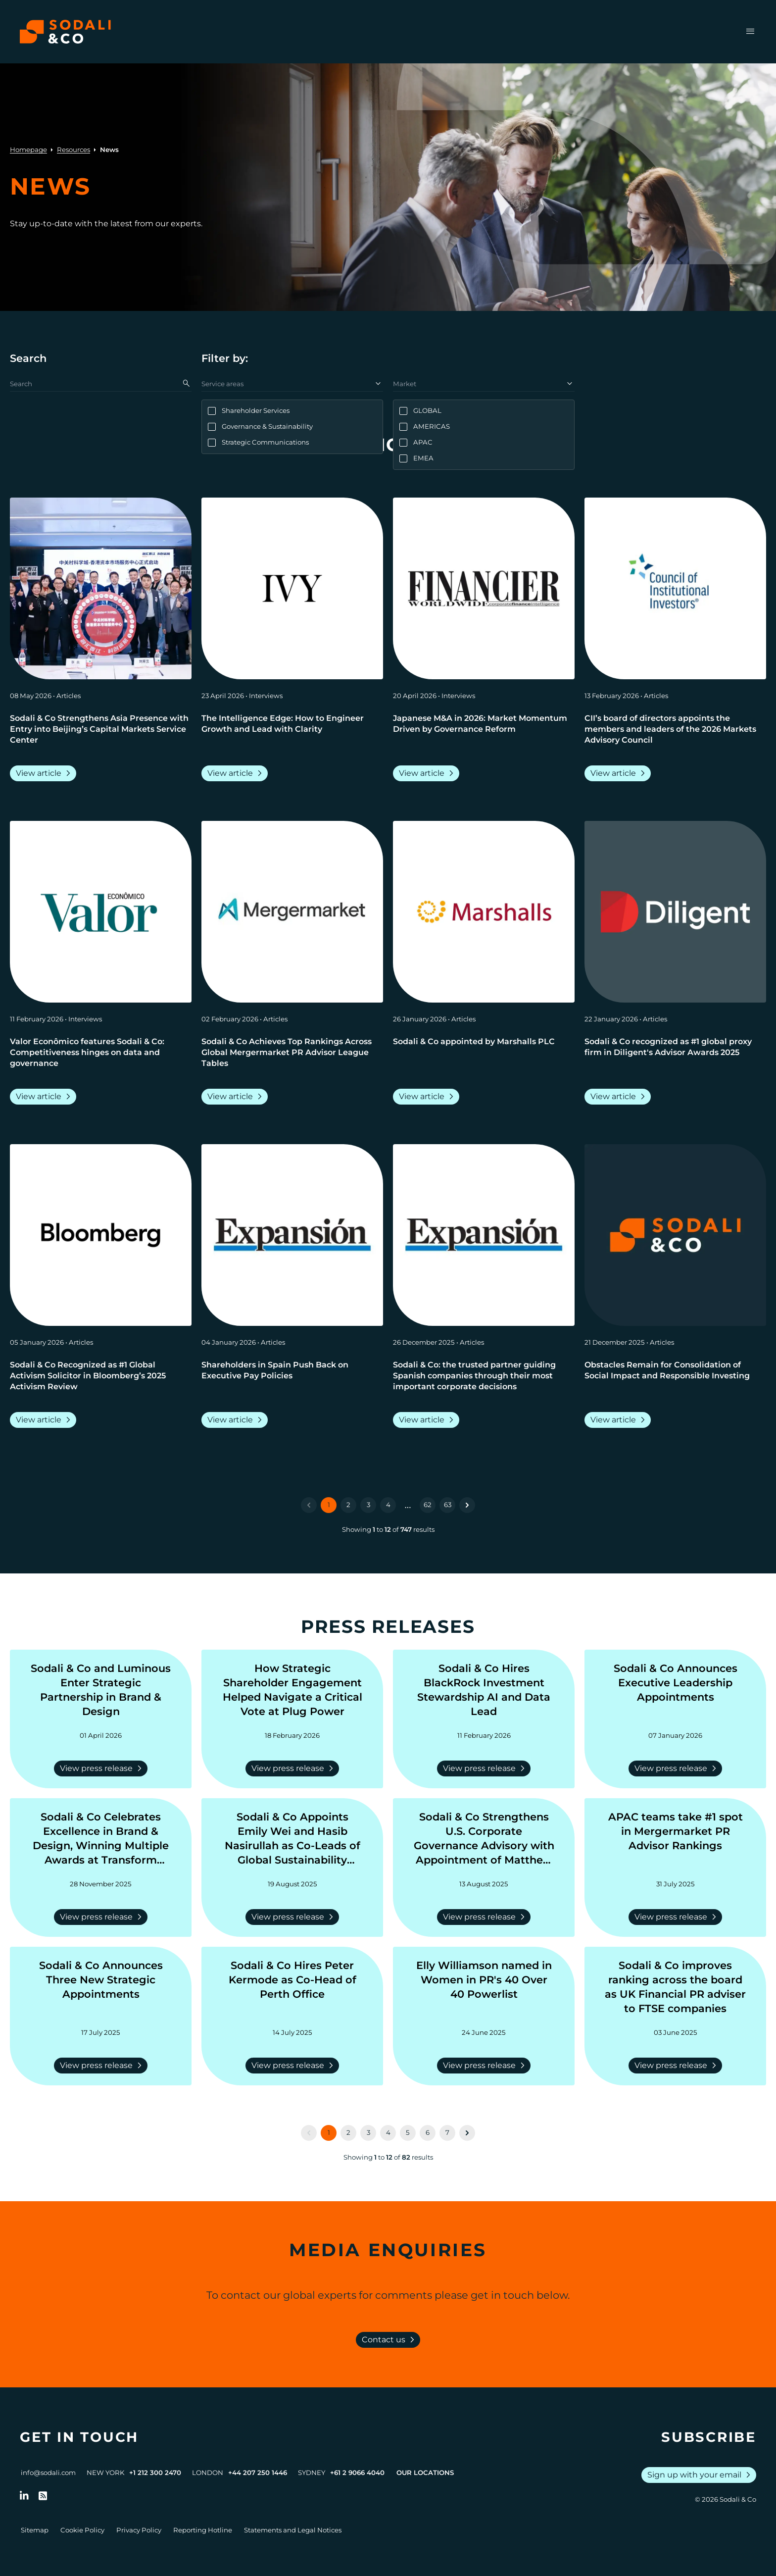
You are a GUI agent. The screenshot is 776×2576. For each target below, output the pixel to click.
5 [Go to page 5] (408, 2132)
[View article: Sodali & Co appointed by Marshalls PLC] (484, 912)
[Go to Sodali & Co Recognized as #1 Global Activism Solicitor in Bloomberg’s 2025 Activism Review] (101, 1376)
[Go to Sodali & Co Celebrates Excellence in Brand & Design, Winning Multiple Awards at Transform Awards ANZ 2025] (101, 1839)
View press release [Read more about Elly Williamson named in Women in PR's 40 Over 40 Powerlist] (486, 2065)
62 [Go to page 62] (428, 1505)
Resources (73, 149)
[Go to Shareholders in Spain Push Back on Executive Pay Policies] (292, 1376)
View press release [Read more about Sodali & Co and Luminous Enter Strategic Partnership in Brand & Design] (103, 1768)
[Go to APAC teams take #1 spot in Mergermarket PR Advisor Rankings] (675, 1839)
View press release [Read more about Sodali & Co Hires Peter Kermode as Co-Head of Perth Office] (294, 2065)
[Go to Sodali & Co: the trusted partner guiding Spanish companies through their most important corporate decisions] (484, 1376)
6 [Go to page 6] (428, 2132)
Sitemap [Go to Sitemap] (34, 2530)
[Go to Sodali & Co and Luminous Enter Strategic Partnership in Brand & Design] (101, 1690)
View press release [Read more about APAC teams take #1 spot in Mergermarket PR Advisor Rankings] (677, 1917)
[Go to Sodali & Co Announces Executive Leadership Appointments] (675, 1690)
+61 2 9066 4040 (357, 2472)
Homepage (28, 149)
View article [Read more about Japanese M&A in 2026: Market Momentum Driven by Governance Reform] (428, 773)
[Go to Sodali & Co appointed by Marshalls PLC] (484, 1052)
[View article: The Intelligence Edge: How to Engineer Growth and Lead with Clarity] (292, 588)
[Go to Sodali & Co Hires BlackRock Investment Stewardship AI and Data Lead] (484, 1690)
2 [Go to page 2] (348, 1505)
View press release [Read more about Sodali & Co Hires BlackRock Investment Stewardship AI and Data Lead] (486, 1768)
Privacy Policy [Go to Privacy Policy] (138, 2530)
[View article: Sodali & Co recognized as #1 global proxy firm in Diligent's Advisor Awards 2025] (675, 912)
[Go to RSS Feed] (43, 2496)
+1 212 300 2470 (155, 2472)
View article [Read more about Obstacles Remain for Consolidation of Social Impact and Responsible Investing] (619, 1420)
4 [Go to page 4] (388, 1505)
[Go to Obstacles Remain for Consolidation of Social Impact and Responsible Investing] (675, 1376)
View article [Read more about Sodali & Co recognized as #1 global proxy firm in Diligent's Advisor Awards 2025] (619, 1097)
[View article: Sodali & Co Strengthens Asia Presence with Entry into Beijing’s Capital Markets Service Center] (101, 588)
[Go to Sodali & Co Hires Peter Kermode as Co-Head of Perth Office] (292, 1987)
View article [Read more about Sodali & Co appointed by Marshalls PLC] (428, 1097)
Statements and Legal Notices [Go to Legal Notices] (292, 2530)
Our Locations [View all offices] (425, 2472)
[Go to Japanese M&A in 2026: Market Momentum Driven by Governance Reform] (484, 729)
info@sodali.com (48, 2472)
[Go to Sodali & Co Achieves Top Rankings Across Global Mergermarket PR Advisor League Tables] (292, 1052)
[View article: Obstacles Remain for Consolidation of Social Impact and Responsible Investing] (675, 1235)
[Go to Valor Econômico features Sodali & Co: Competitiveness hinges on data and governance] (101, 1052)
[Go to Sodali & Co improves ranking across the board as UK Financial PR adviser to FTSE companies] (675, 1987)
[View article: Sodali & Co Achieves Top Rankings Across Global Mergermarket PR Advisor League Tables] (292, 912)
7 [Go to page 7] (447, 2132)
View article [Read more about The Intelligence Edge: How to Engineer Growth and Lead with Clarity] (236, 773)
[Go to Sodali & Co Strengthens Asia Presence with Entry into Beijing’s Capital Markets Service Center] (101, 729)
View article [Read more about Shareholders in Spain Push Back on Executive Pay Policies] (236, 1420)
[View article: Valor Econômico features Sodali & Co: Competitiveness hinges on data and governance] (101, 912)
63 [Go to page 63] (447, 1505)
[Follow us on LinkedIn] (24, 2496)
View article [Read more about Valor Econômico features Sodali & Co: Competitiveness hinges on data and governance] (45, 1097)
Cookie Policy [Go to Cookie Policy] (82, 2530)
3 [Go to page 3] (368, 1505)
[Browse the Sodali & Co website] (65, 32)
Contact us (390, 2340)
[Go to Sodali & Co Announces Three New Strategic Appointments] (101, 1987)
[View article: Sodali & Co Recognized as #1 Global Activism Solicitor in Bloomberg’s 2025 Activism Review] (101, 1235)
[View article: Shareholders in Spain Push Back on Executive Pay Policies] (292, 1235)
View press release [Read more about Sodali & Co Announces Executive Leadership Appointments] (677, 1768)
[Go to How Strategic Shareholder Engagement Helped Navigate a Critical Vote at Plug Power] (292, 1690)
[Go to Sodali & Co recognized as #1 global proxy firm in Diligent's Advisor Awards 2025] (675, 1052)
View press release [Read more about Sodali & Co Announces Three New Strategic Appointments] (103, 2065)
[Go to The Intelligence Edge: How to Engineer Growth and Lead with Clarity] (292, 729)
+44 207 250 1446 (257, 2472)
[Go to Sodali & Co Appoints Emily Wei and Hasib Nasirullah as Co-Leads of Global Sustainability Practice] (292, 1839)
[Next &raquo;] (467, 1505)
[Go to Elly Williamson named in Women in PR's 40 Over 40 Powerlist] (484, 1987)
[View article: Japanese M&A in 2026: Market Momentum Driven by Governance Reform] (484, 588)
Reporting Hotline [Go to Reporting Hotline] (202, 2530)
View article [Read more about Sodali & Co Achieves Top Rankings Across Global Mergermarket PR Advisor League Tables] (236, 1097)
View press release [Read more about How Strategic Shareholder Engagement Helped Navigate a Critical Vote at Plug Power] (294, 1768)
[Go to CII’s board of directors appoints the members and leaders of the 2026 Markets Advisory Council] (675, 729)
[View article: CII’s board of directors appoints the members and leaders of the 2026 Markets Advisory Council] (675, 588)
